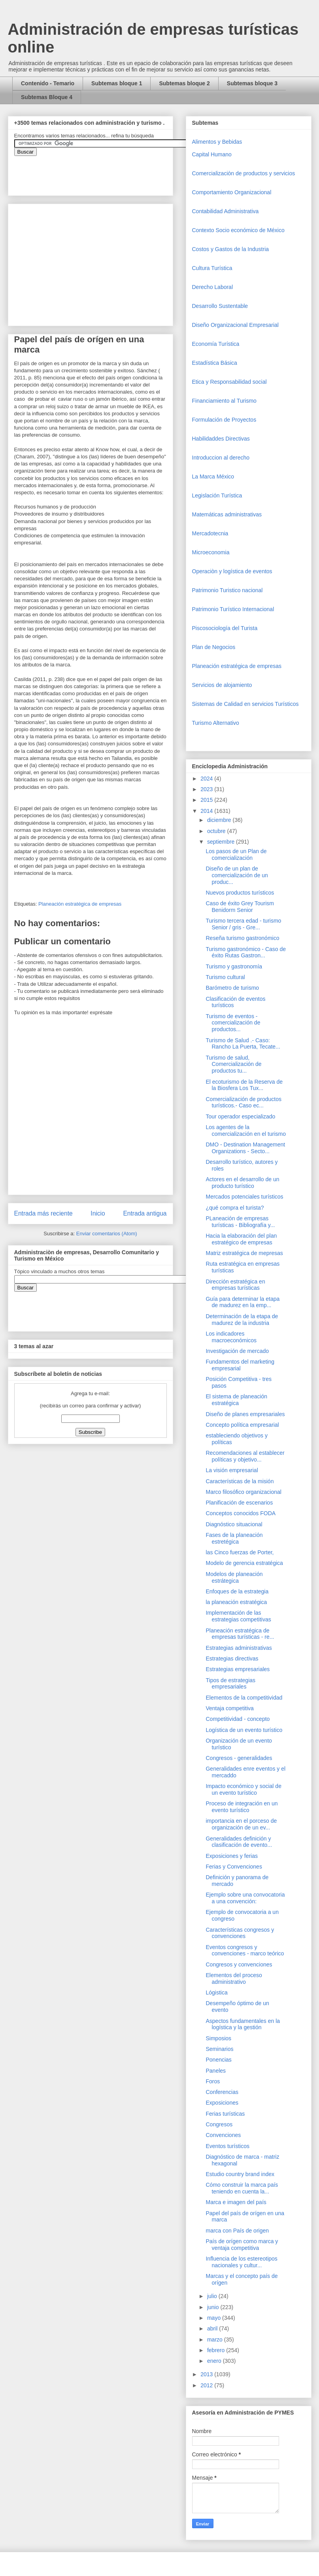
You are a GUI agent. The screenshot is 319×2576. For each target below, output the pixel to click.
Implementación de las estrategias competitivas (238, 1616)
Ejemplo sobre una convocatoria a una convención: (245, 1897)
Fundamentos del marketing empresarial (240, 1364)
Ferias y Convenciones (234, 1866)
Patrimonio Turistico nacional (227, 590)
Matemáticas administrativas (227, 514)
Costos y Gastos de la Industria (230, 249)
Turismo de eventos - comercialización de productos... (233, 1023)
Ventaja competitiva (229, 1708)
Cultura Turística (212, 268)
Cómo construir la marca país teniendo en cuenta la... (242, 2188)
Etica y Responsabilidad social (229, 382)
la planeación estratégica (236, 1602)
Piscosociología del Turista (225, 628)
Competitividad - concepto (238, 1719)
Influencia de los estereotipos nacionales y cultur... (241, 2261)
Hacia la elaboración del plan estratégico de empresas (241, 1239)
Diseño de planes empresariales (245, 1414)
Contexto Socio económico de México (238, 230)
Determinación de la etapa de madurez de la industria (242, 1319)
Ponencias (218, 2059)
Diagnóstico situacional (234, 1524)
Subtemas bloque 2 (184, 83)
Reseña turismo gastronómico (242, 938)
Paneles (216, 2071)
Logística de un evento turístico (244, 1730)
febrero (216, 2350)
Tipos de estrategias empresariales (230, 1683)
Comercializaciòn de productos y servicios (243, 173)
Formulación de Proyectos (224, 420)
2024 (207, 778)
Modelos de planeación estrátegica (234, 1577)
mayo (214, 2318)
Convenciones (223, 2135)
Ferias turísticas (225, 2114)
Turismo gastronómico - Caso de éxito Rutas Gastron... (246, 952)
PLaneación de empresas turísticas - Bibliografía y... (240, 1221)
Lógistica (216, 1992)
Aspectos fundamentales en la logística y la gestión (243, 2024)
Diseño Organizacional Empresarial (235, 325)
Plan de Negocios (214, 647)
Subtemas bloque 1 (116, 83)
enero (215, 2361)
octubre (217, 831)
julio (213, 2296)
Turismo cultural (225, 977)
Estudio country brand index (240, 2174)
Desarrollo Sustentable (220, 306)
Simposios (218, 2038)
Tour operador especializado (240, 1116)
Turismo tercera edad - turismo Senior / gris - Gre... (243, 924)
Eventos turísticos (227, 2146)
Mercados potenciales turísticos (244, 1196)
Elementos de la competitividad (244, 1697)
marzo (215, 2339)
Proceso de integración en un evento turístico (241, 1806)
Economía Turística (216, 344)
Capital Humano (212, 154)
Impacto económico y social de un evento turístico (243, 1789)
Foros (213, 2081)
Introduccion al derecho (221, 457)
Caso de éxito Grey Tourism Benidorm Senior (240, 906)
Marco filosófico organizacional (243, 1492)
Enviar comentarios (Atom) (106, 1233)
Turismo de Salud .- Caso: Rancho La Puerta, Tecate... (243, 1043)
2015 (207, 800)
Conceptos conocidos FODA (241, 1513)
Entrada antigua (144, 1213)
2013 (207, 2374)
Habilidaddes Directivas (221, 438)
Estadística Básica (214, 363)
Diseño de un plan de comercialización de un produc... (237, 875)
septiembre (221, 842)
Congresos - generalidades (239, 1758)
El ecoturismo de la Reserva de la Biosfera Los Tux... (244, 1085)
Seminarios (219, 2049)
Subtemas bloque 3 (252, 83)
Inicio (98, 1213)
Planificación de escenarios (239, 1502)
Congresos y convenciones (239, 1964)
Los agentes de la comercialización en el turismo (246, 1130)
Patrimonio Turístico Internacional (233, 609)
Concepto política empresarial (242, 1425)
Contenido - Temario (47, 83)
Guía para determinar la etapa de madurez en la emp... (242, 1302)
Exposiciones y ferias (232, 1856)
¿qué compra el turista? (235, 1208)
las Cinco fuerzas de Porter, (240, 1552)
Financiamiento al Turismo (224, 401)
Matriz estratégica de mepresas (244, 1253)
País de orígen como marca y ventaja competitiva (242, 2244)
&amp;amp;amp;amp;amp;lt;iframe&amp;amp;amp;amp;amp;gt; (103, 172)
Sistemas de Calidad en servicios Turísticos (245, 704)
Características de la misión (240, 1481)
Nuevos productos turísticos (240, 892)
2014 (207, 811)
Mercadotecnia (210, 533)
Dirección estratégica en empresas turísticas (235, 1284)
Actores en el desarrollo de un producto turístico (242, 1182)
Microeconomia (211, 552)
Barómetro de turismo (232, 988)
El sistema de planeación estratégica (236, 1399)
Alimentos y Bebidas (217, 142)
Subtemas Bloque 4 (46, 97)
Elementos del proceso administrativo (234, 1978)
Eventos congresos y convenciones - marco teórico (245, 1950)
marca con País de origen (237, 2230)
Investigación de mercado (237, 1351)
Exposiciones (222, 2102)
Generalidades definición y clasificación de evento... (239, 1841)
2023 (207, 789)
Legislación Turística (217, 495)
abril (213, 2328)
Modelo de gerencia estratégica (244, 1563)
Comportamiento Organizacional (232, 192)
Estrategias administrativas (239, 1648)
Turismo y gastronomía (234, 966)
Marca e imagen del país (236, 2202)
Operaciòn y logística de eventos (232, 571)
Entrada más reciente (43, 1213)
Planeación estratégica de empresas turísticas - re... (240, 1633)
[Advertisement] (23, 2403)
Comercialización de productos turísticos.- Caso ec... (243, 1102)
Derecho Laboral (212, 287)
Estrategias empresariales (238, 1669)
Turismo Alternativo (215, 723)
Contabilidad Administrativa (225, 211)
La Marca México (213, 476)
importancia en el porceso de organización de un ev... (241, 1824)
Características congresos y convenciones (240, 1933)
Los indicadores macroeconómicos (231, 1336)
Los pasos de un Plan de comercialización (236, 854)
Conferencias (222, 2092)
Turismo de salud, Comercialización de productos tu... (233, 1064)
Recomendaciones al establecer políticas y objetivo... (245, 1456)
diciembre (220, 820)
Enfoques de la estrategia (237, 1591)
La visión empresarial (232, 1470)
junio (213, 2307)
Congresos (219, 2124)
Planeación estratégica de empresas (79, 904)
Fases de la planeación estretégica (234, 1538)
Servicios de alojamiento (222, 685)
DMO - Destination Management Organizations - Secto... (245, 1147)
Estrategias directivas (232, 1658)
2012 (207, 2385)
